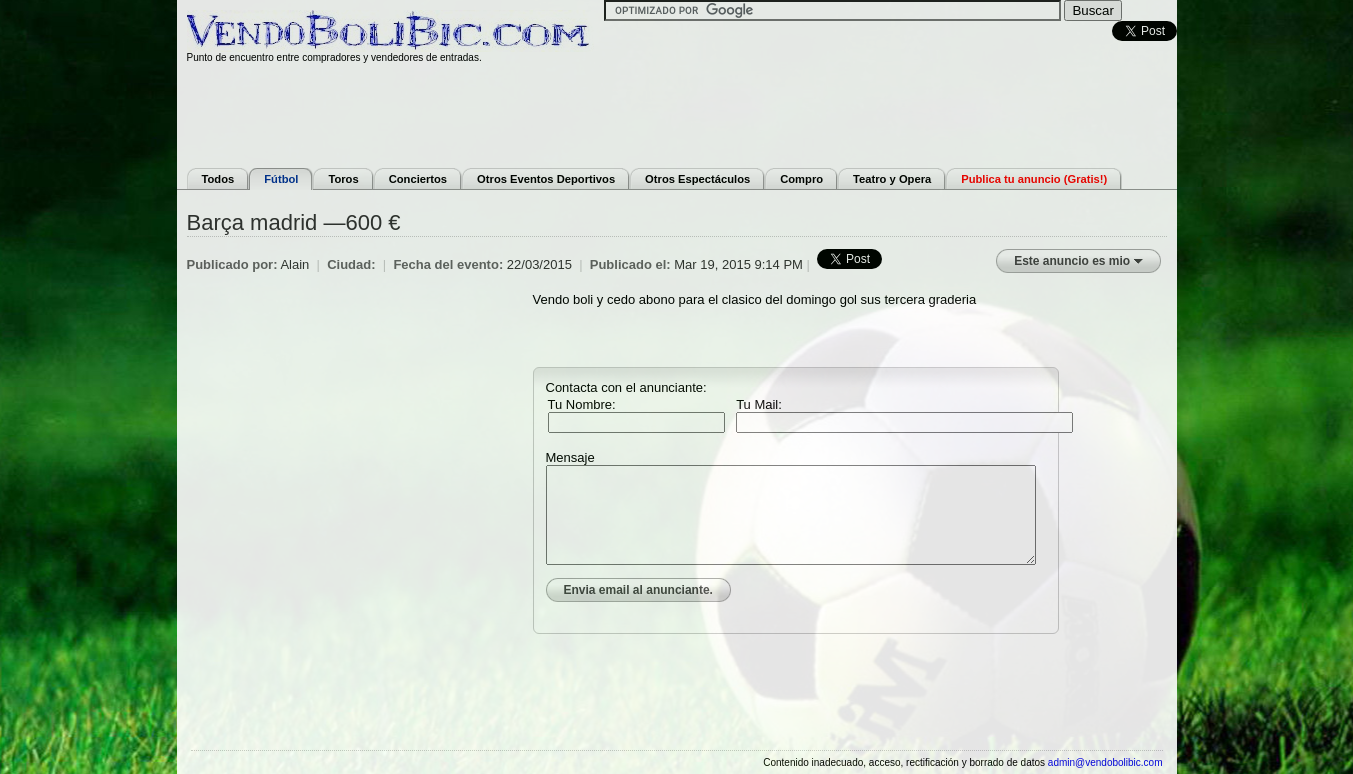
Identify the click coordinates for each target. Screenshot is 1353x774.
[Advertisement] (677, 113)
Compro (801, 179)
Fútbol (281, 179)
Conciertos (418, 179)
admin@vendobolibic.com (1105, 762)
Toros (343, 179)
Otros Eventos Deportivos (546, 179)
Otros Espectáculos (697, 179)
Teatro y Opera (892, 179)
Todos (218, 179)
